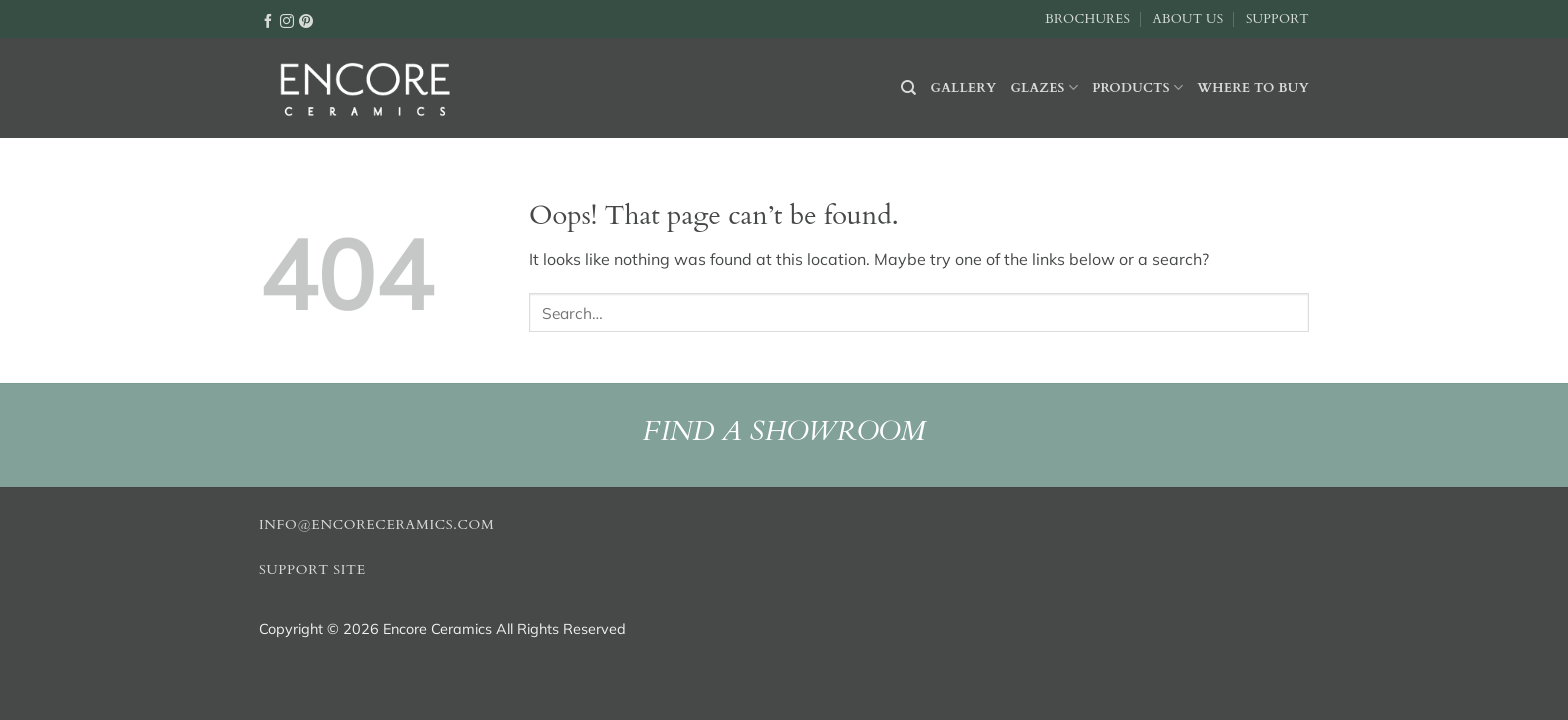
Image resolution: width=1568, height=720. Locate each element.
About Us (1187, 19)
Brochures (1087, 19)
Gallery (964, 88)
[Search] (908, 88)
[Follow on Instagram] (287, 20)
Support (1277, 19)
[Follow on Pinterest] (306, 20)
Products (1137, 87)
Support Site (312, 570)
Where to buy (1253, 88)
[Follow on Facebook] (268, 20)
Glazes (1044, 87)
